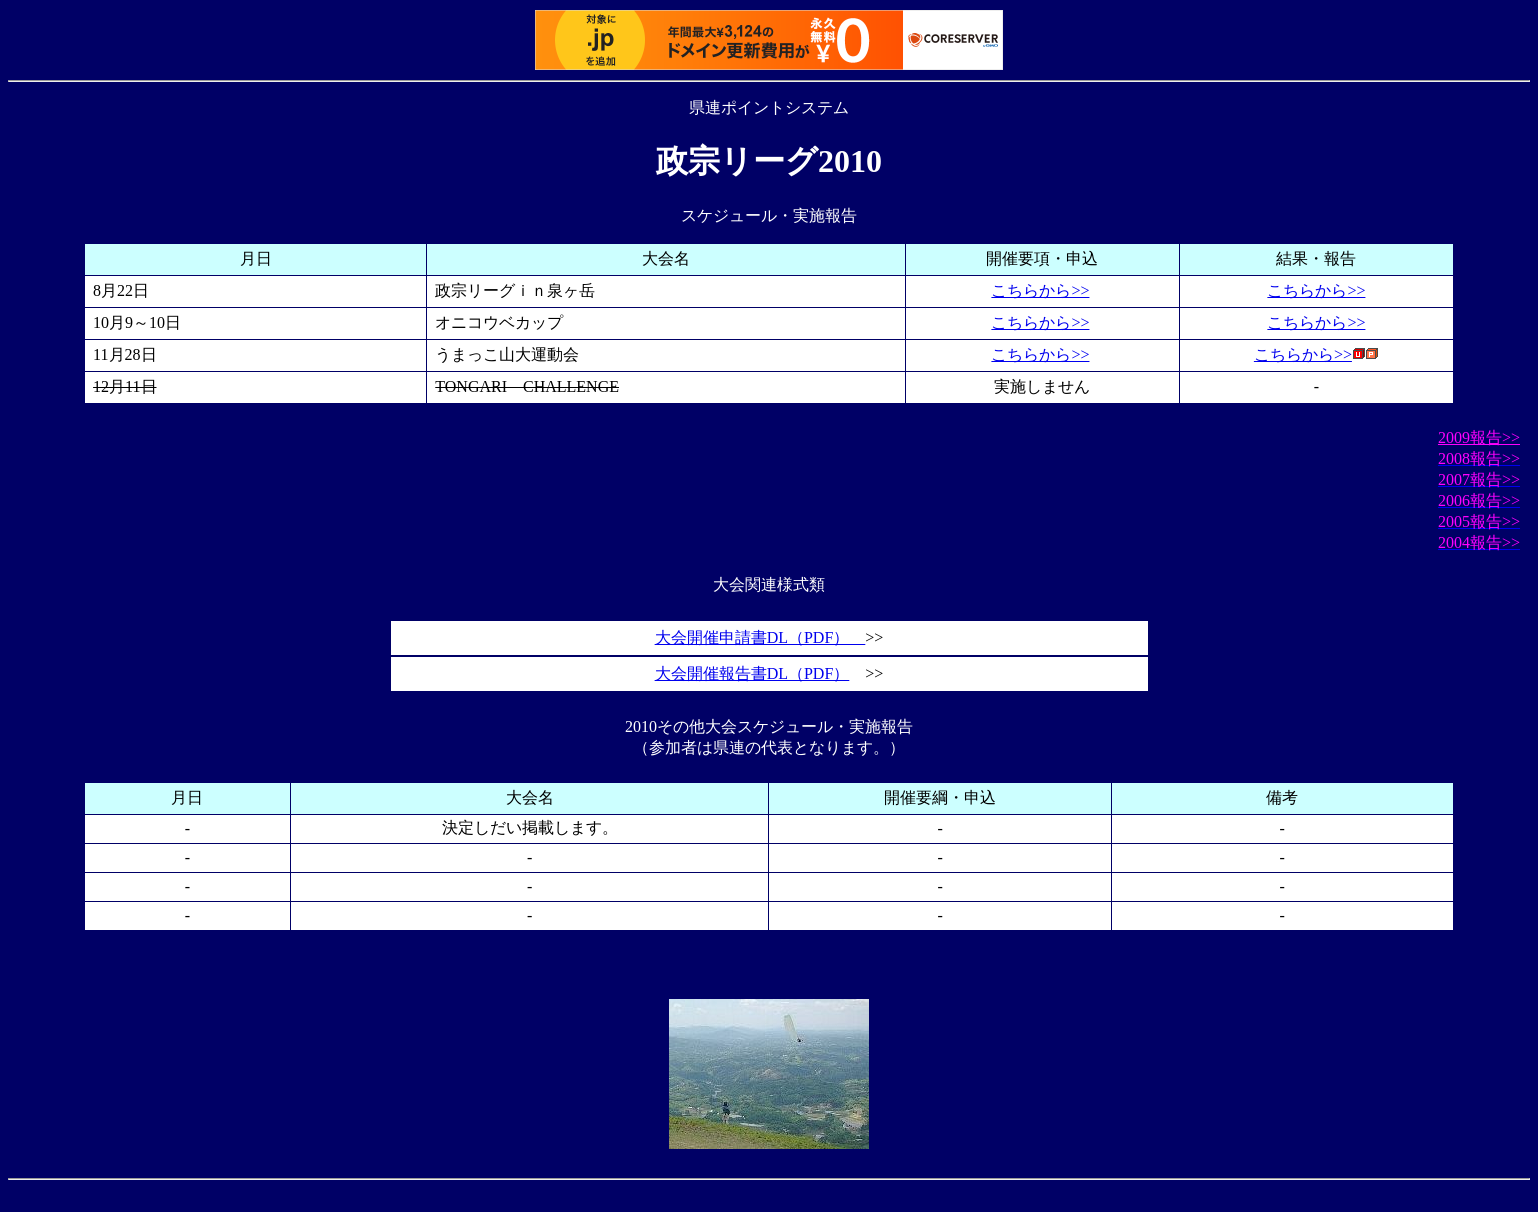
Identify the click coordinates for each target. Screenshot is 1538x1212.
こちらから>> (1040, 290)
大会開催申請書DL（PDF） (760, 637)
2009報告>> (1479, 437)
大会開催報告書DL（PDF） (752, 673)
